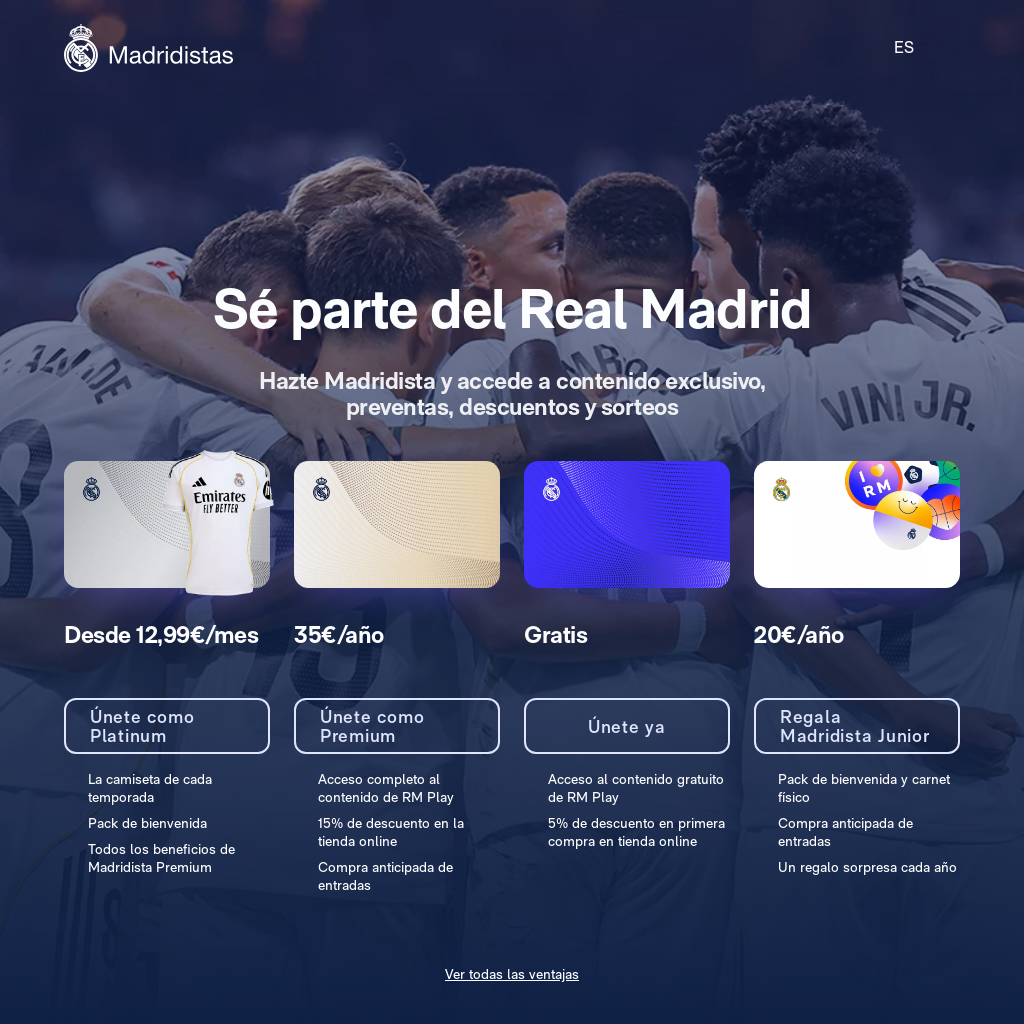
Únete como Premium (372, 726)
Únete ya (627, 726)
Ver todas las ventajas (512, 974)
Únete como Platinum (142, 726)
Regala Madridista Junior (855, 726)
